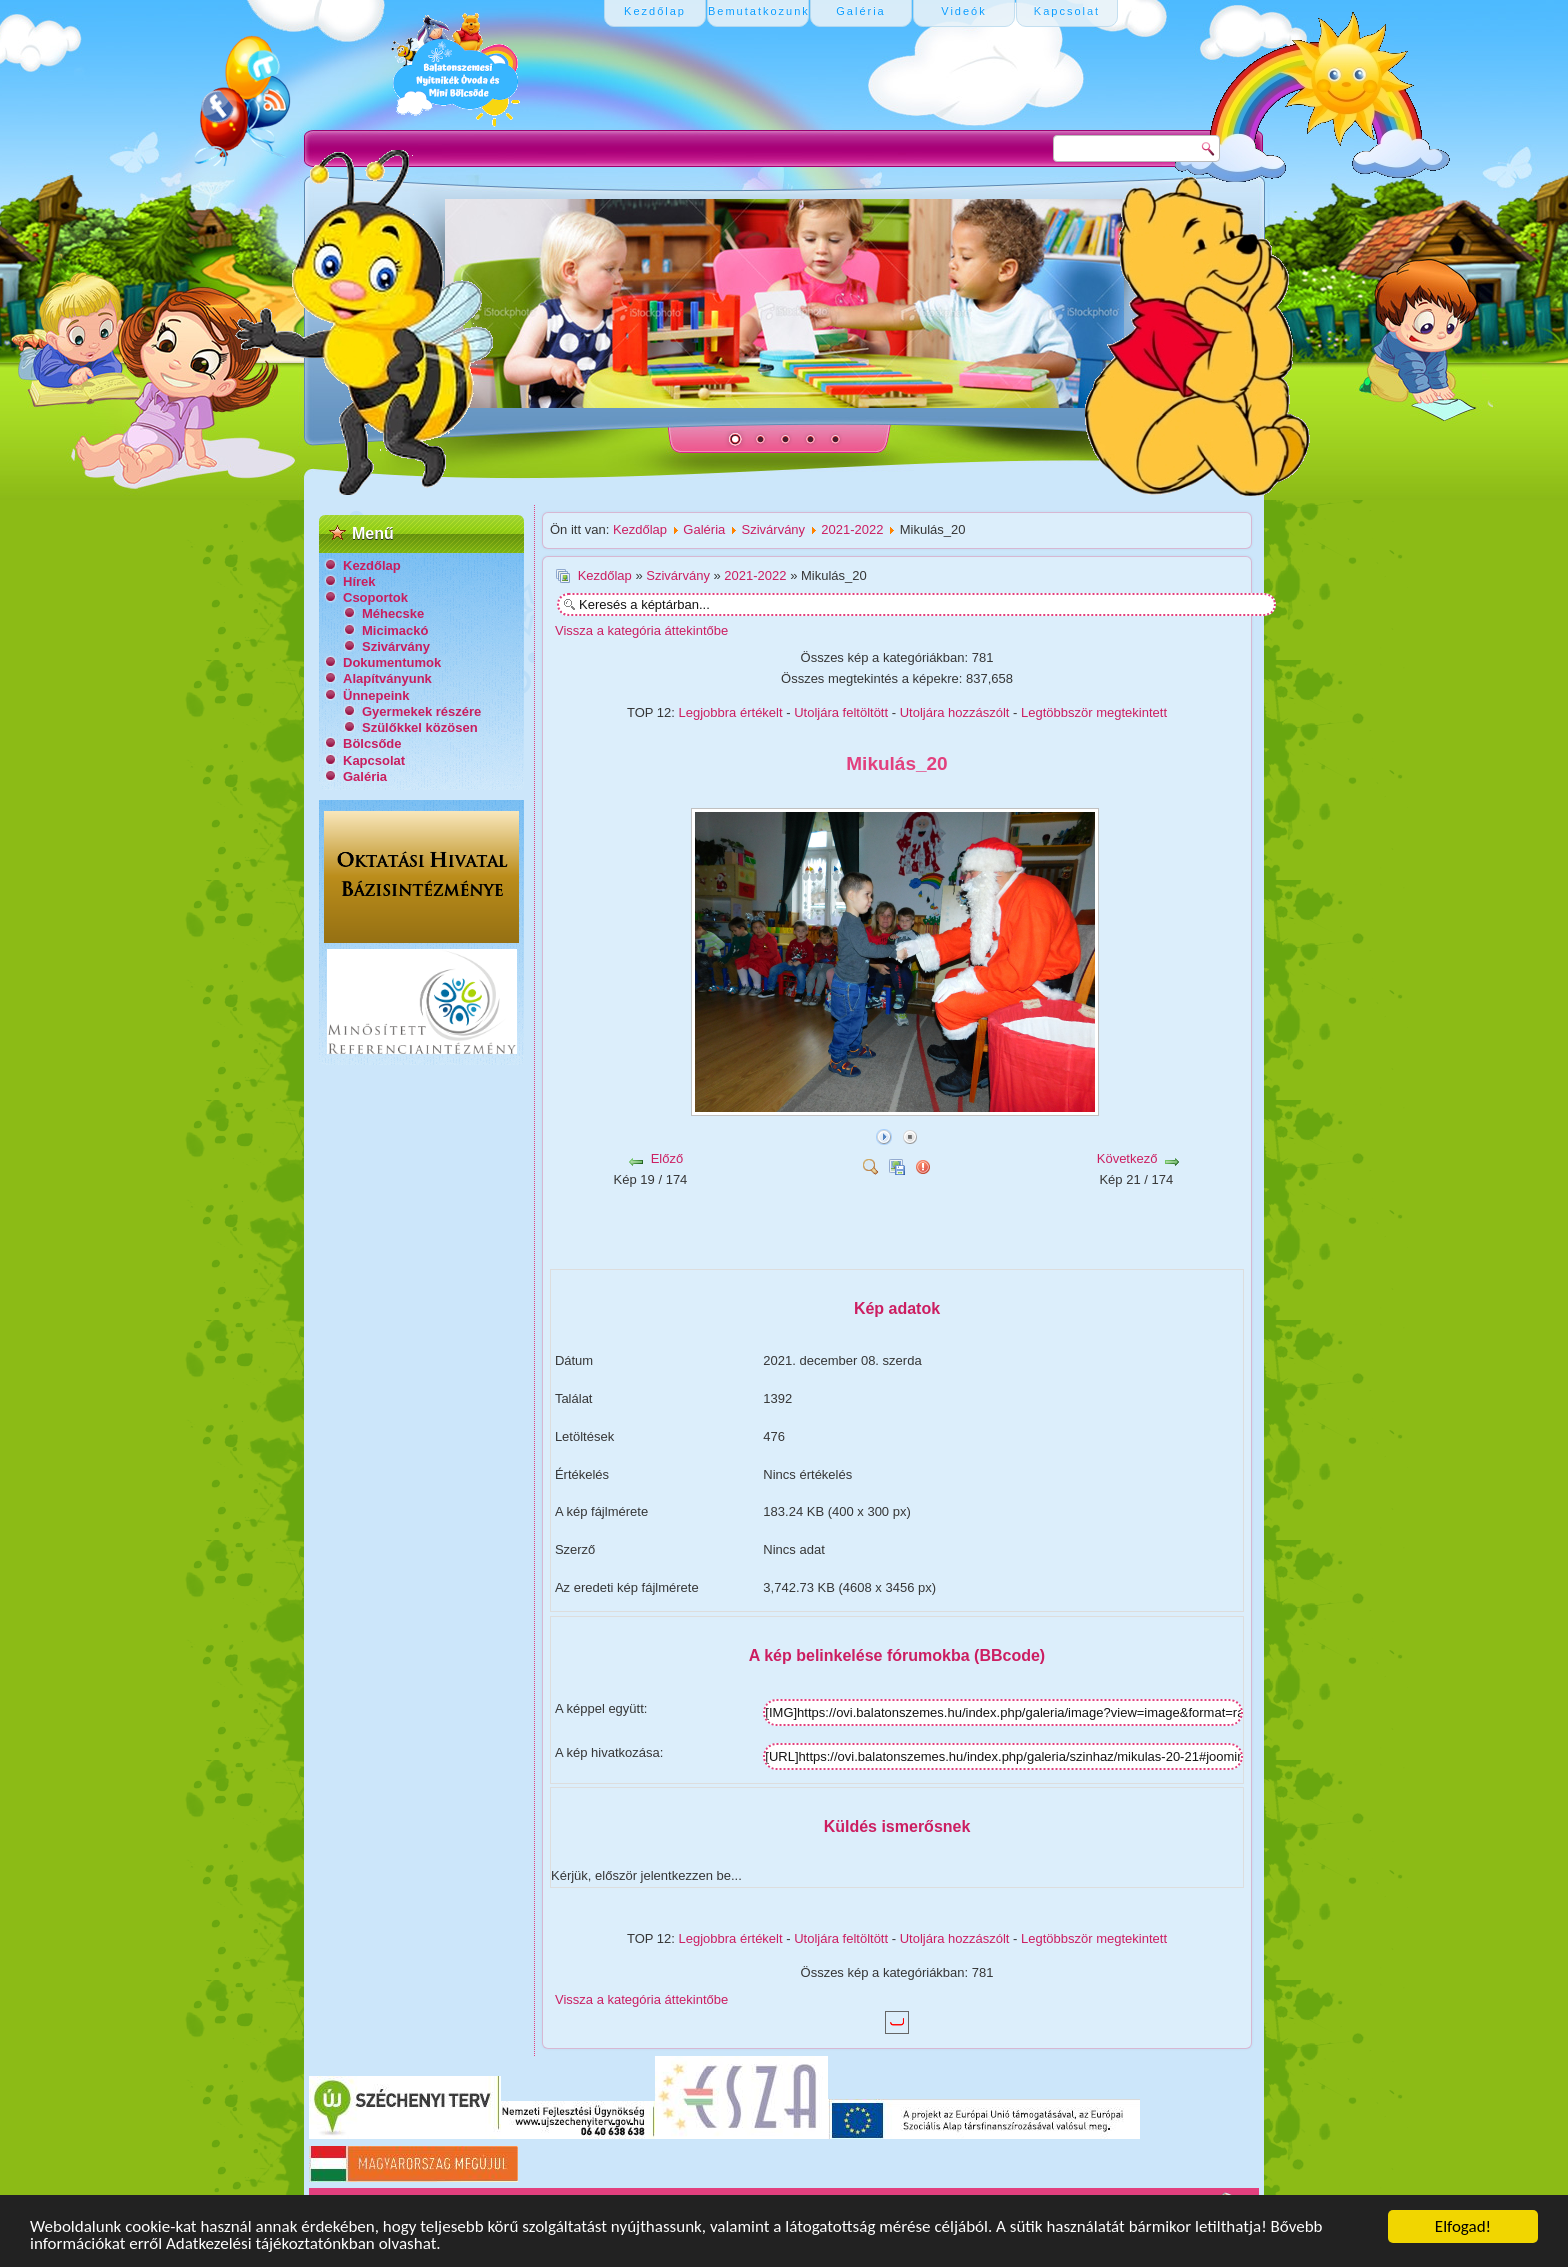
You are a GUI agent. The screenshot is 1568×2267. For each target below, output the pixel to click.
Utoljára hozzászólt (955, 712)
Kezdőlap (372, 565)
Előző (667, 1158)
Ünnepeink (376, 695)
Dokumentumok (392, 662)
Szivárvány (396, 646)
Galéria (365, 776)
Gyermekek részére (421, 711)
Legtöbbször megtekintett (1094, 712)
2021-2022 (852, 529)
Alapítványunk (387, 678)
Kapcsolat (374, 760)
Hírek (359, 581)
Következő (1127, 1158)
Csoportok (375, 597)
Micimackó (395, 630)
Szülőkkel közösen (420, 727)
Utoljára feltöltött (841, 712)
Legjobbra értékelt (731, 712)
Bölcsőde (372, 743)
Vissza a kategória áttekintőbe (641, 630)
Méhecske (393, 613)
